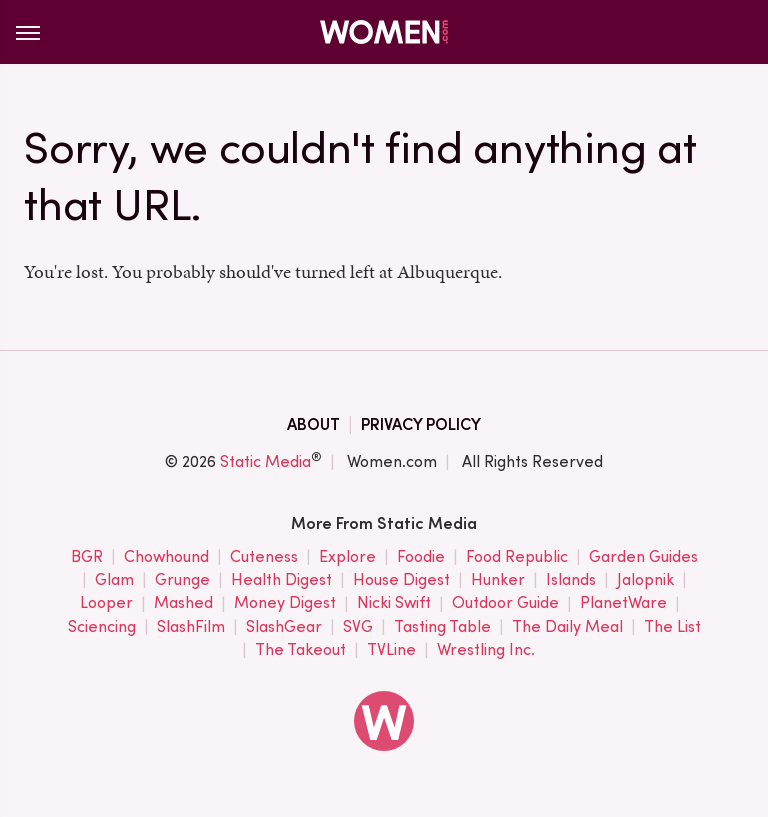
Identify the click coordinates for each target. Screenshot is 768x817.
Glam (114, 580)
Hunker (498, 580)
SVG (358, 627)
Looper (106, 603)
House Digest (401, 580)
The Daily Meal (567, 627)
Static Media (265, 461)
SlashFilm (191, 627)
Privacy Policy (421, 424)
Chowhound (166, 557)
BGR (87, 557)
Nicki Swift (394, 603)
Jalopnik (645, 580)
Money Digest (285, 603)
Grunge (182, 580)
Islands (571, 580)
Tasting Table (442, 627)
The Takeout (300, 650)
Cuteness (264, 557)
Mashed (183, 603)
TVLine (391, 650)
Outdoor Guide (505, 603)
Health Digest (281, 580)
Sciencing (102, 627)
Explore (347, 557)
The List (672, 627)
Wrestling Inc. (486, 650)
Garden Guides (643, 557)
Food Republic (517, 557)
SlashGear (284, 627)
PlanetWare (623, 603)
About (313, 424)
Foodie (421, 557)
